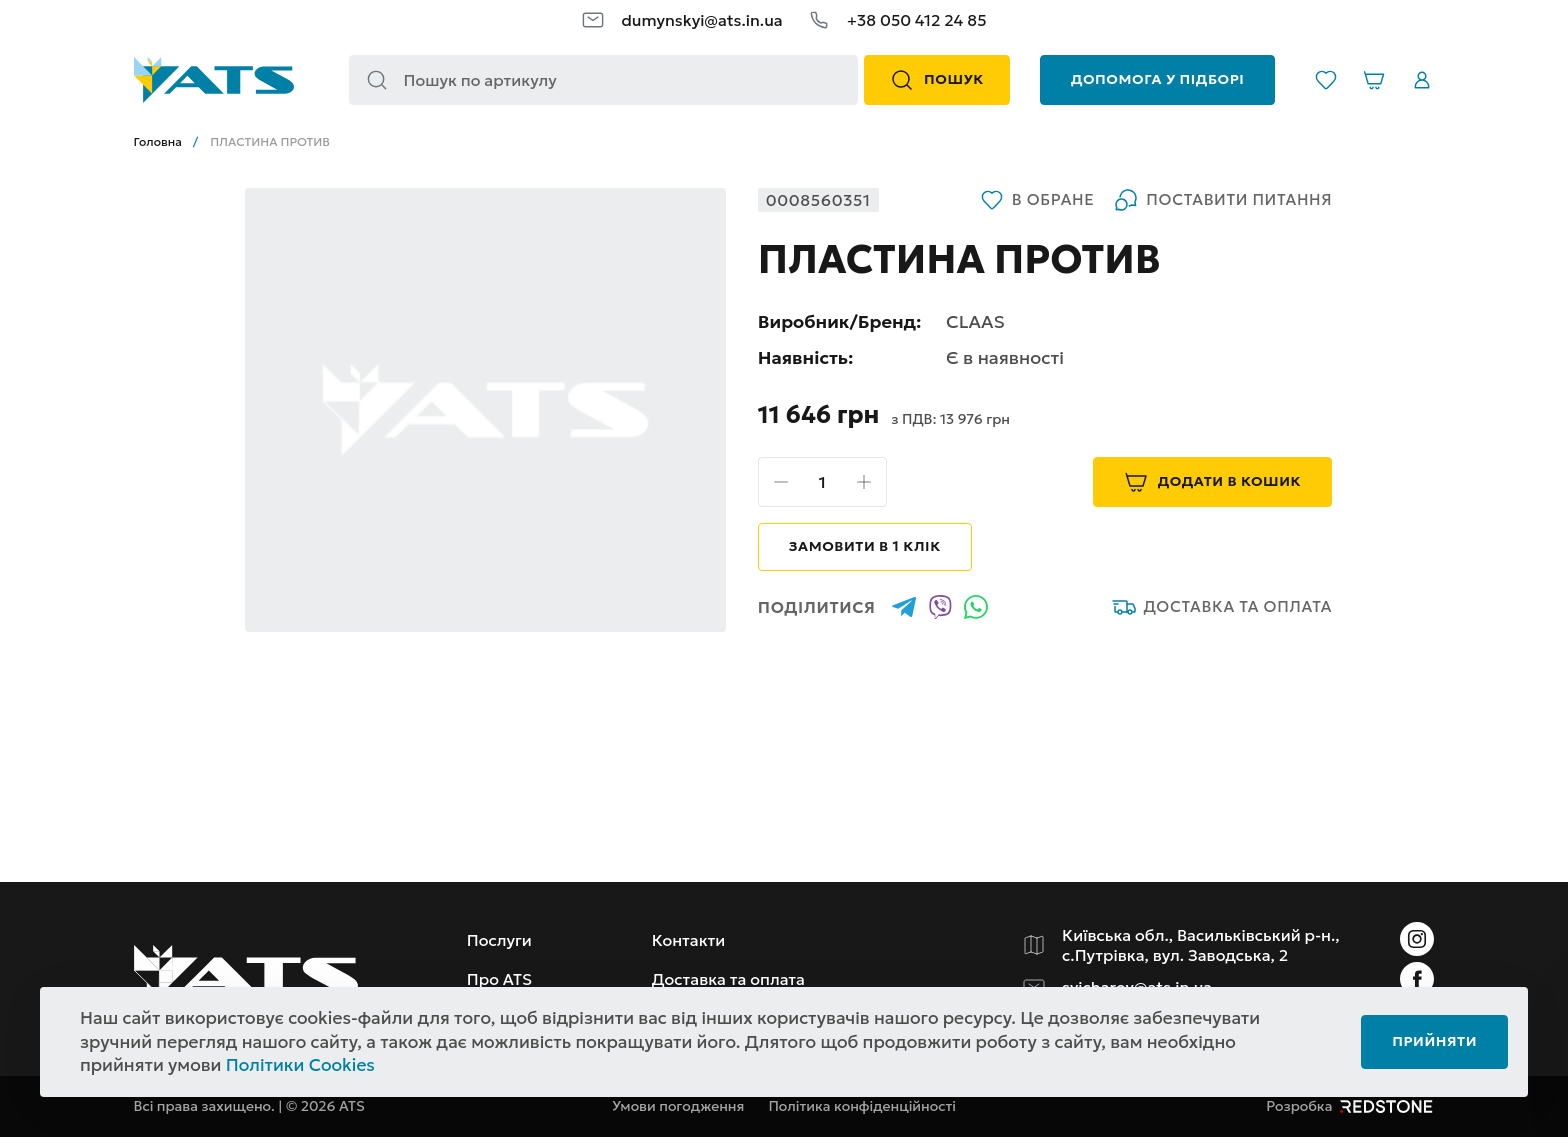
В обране (1037, 200)
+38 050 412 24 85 (917, 20)
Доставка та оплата (1222, 607)
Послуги (499, 940)
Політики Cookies (300, 1065)
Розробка (1350, 1106)
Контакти (689, 940)
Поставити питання (1223, 200)
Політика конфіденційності (862, 1106)
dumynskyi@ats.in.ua (701, 20)
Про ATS (499, 979)
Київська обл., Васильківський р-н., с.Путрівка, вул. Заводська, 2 (1201, 945)
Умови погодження (678, 1106)
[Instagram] (1417, 939)
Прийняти (1434, 1041)
